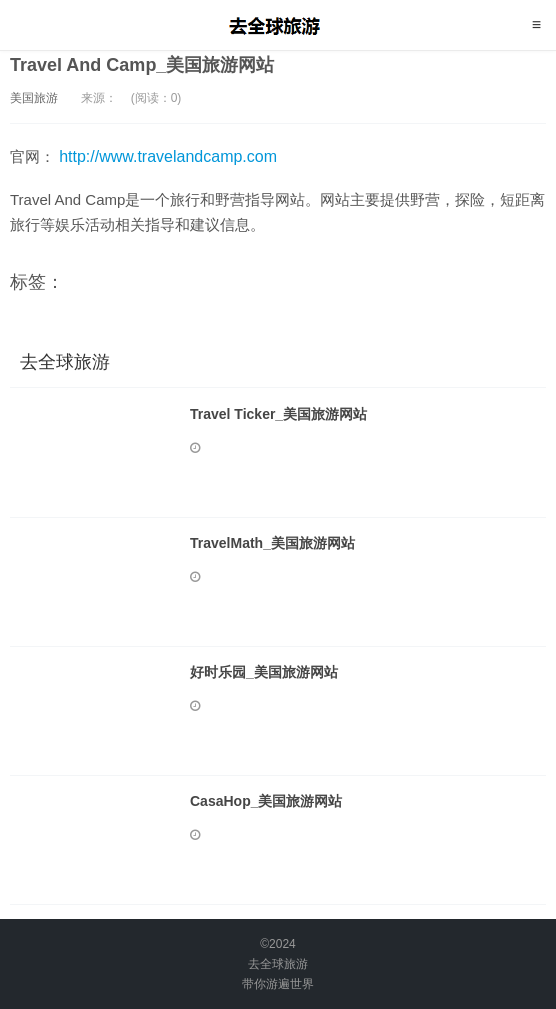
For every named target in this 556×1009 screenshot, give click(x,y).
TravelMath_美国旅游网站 (272, 543)
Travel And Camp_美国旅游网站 (142, 65)
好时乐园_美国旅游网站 (264, 672)
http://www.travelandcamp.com (168, 156)
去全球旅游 (278, 25)
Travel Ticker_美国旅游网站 (278, 414)
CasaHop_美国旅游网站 (266, 801)
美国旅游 (34, 98)
